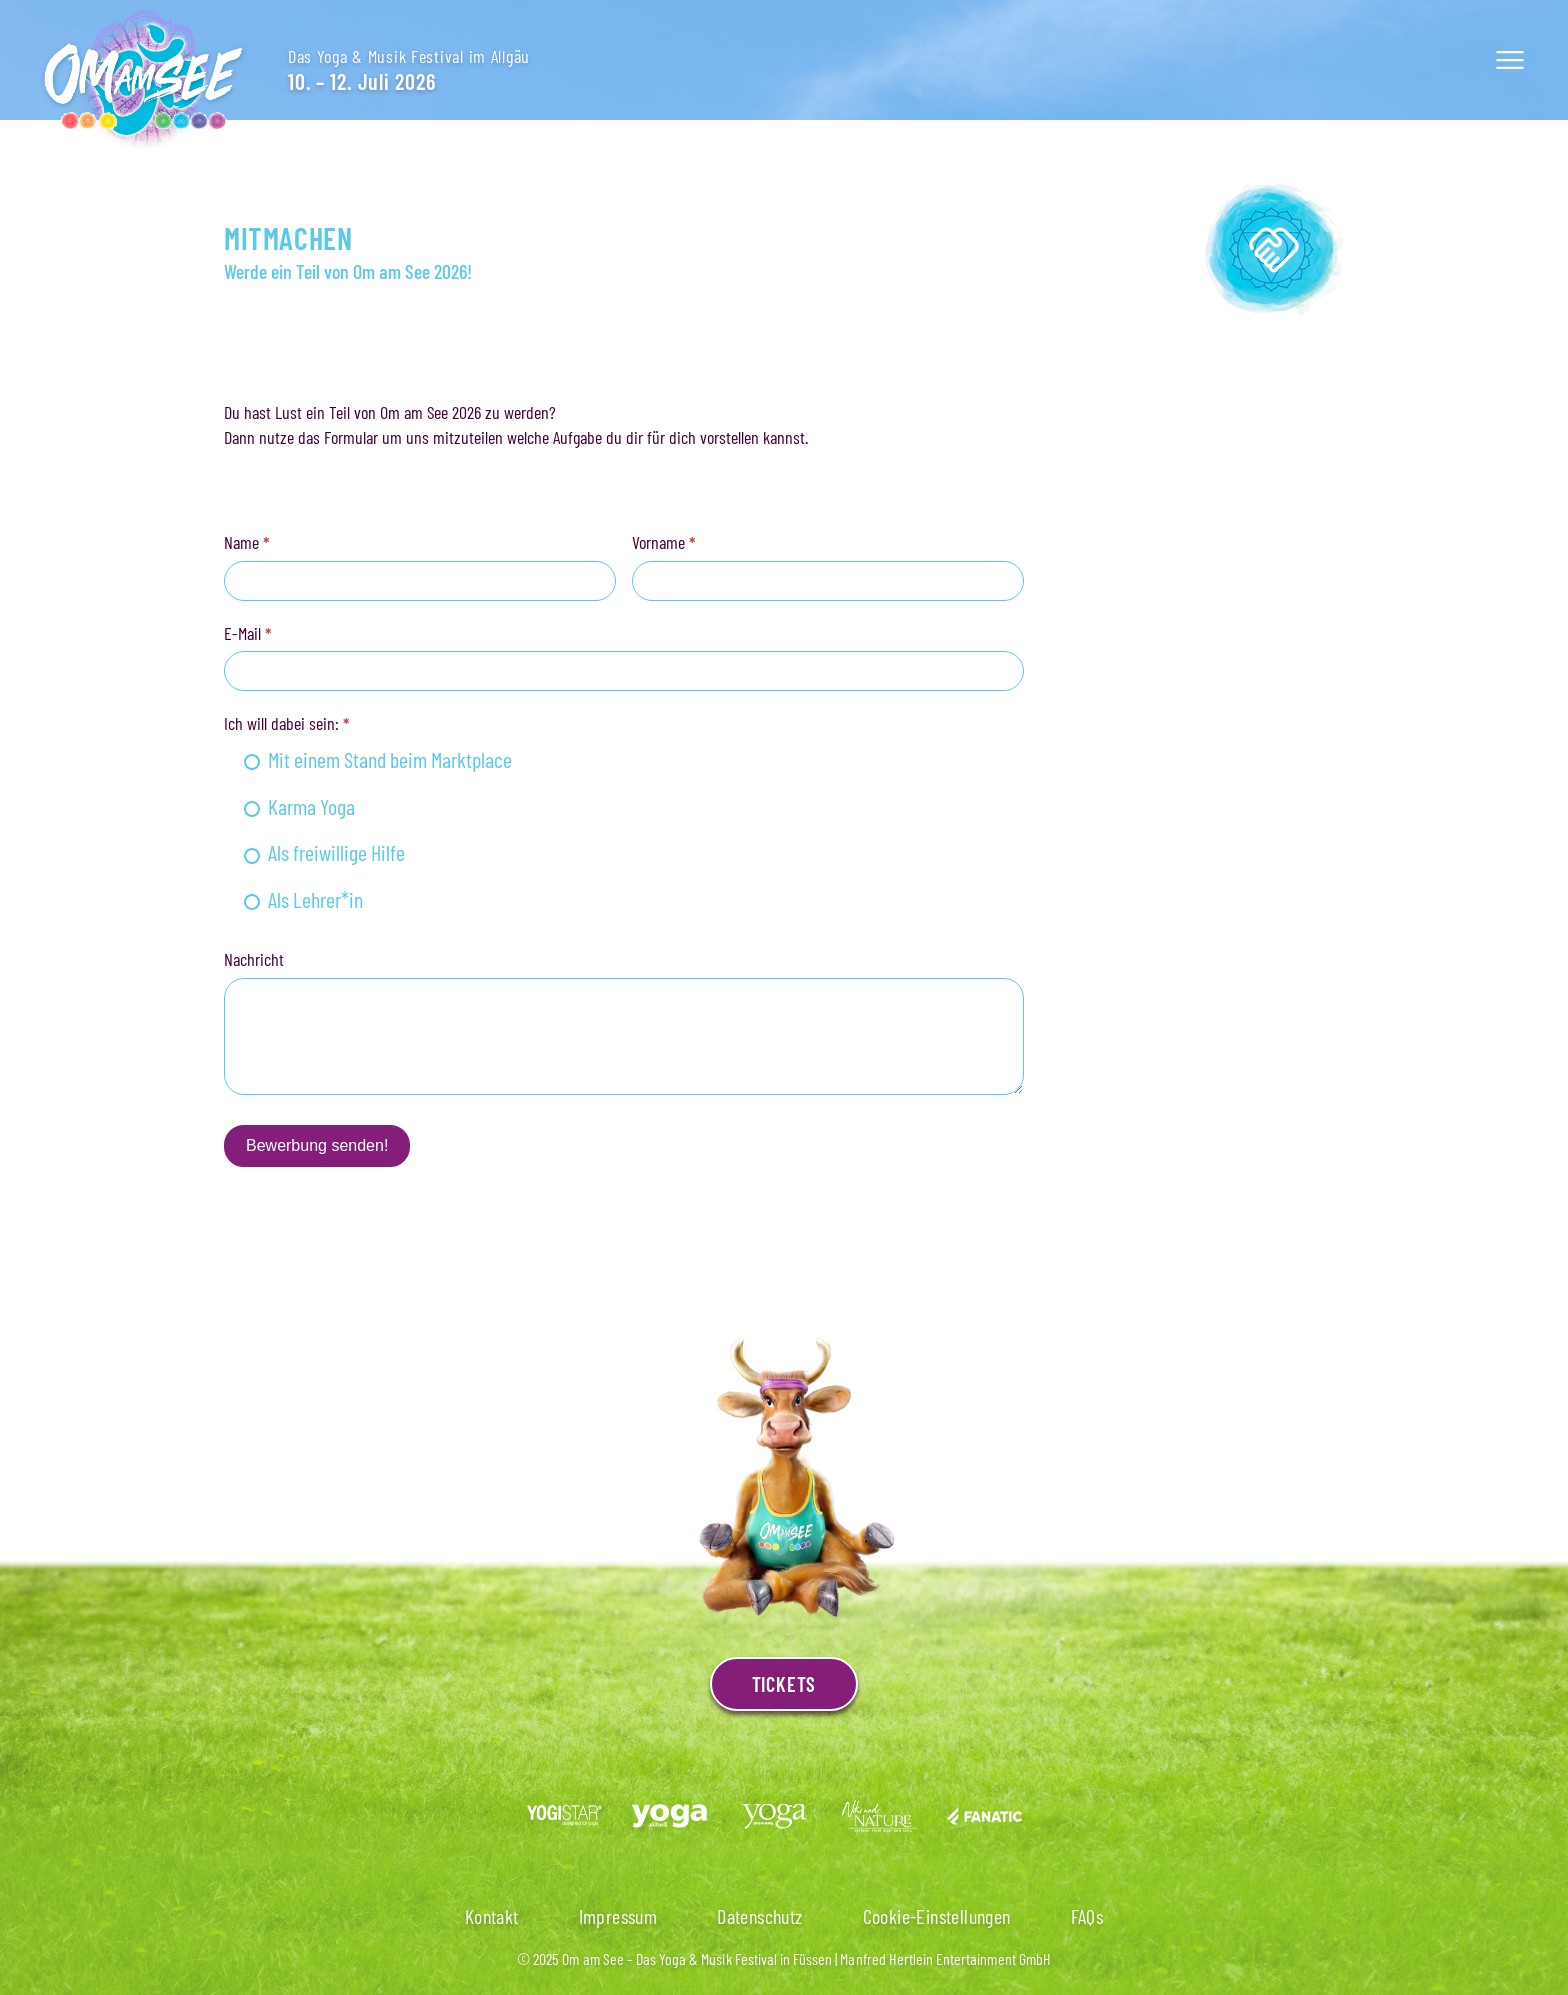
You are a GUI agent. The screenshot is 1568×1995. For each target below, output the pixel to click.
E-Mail (248, 633)
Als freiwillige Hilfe (324, 852)
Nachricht (254, 959)
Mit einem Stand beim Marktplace (378, 759)
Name (247, 542)
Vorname (664, 542)
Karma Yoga (299, 806)
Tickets (784, 1684)
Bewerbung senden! (317, 1145)
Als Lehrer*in (303, 899)
